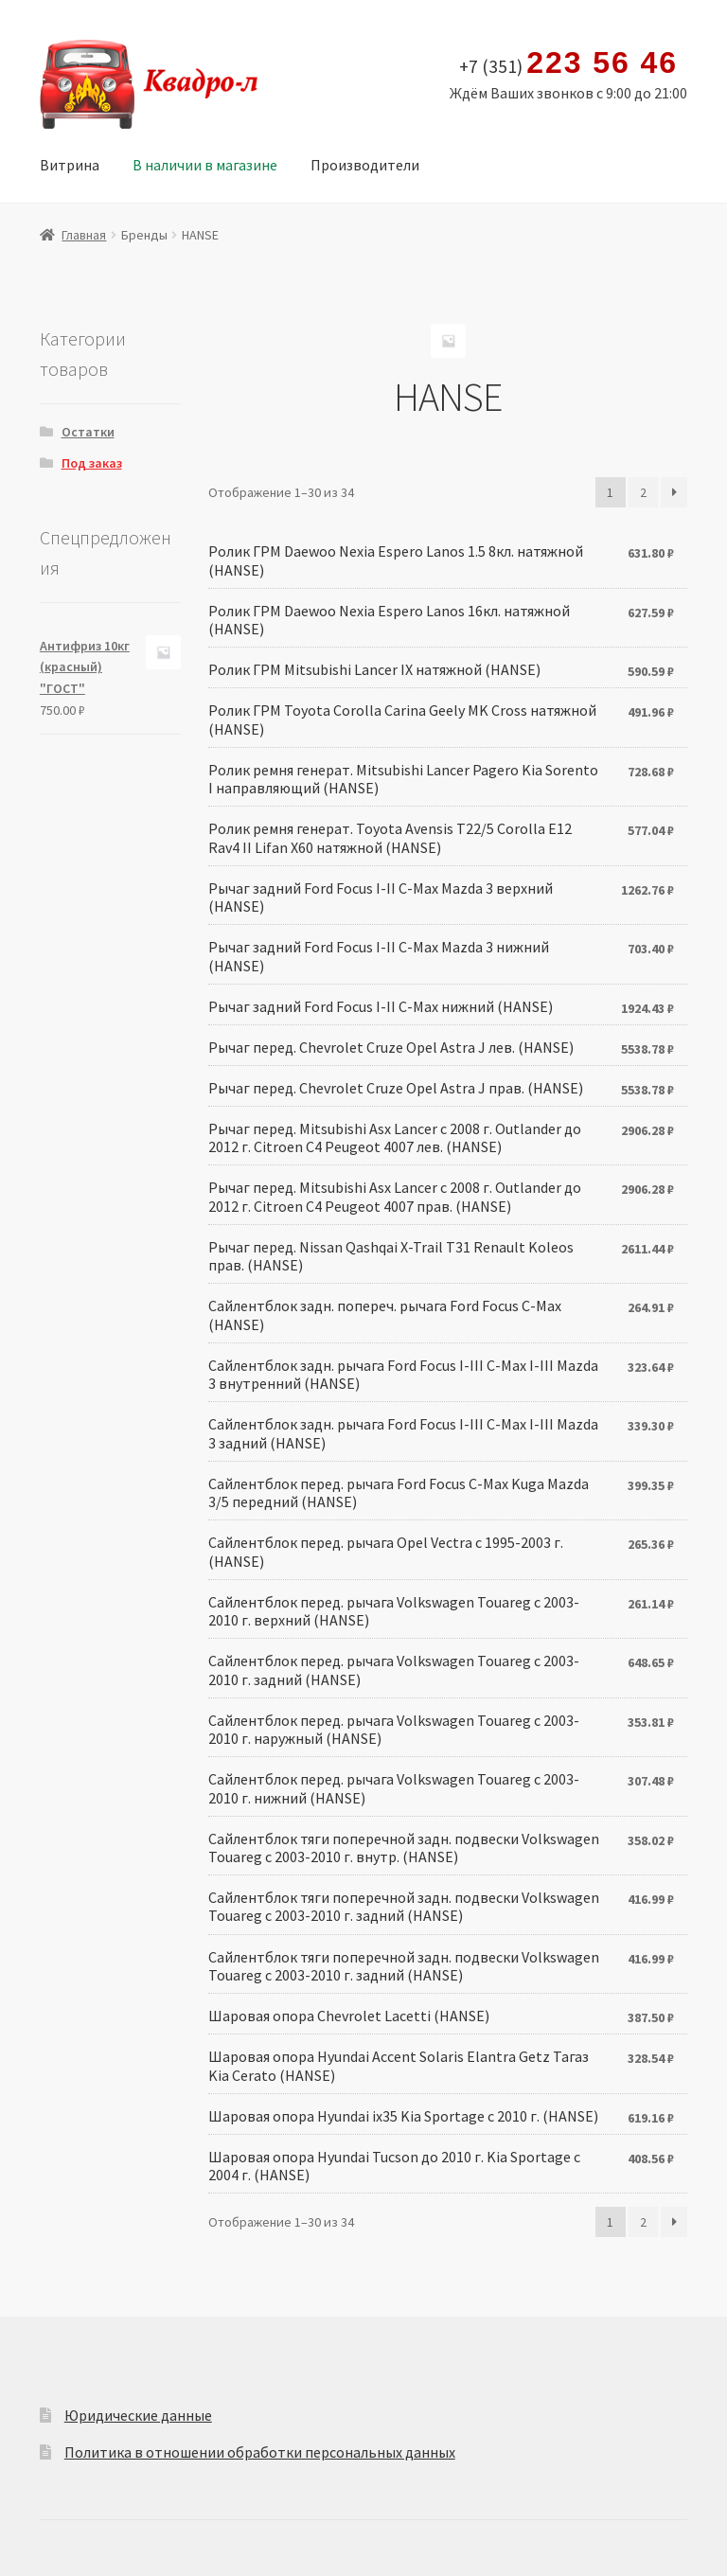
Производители (364, 164)
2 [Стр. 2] (643, 492)
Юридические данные (138, 2415)
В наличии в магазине (205, 164)
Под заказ (92, 462)
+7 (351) (568, 63)
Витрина (69, 164)
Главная (84, 234)
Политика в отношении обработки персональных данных (259, 2452)
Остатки (88, 431)
